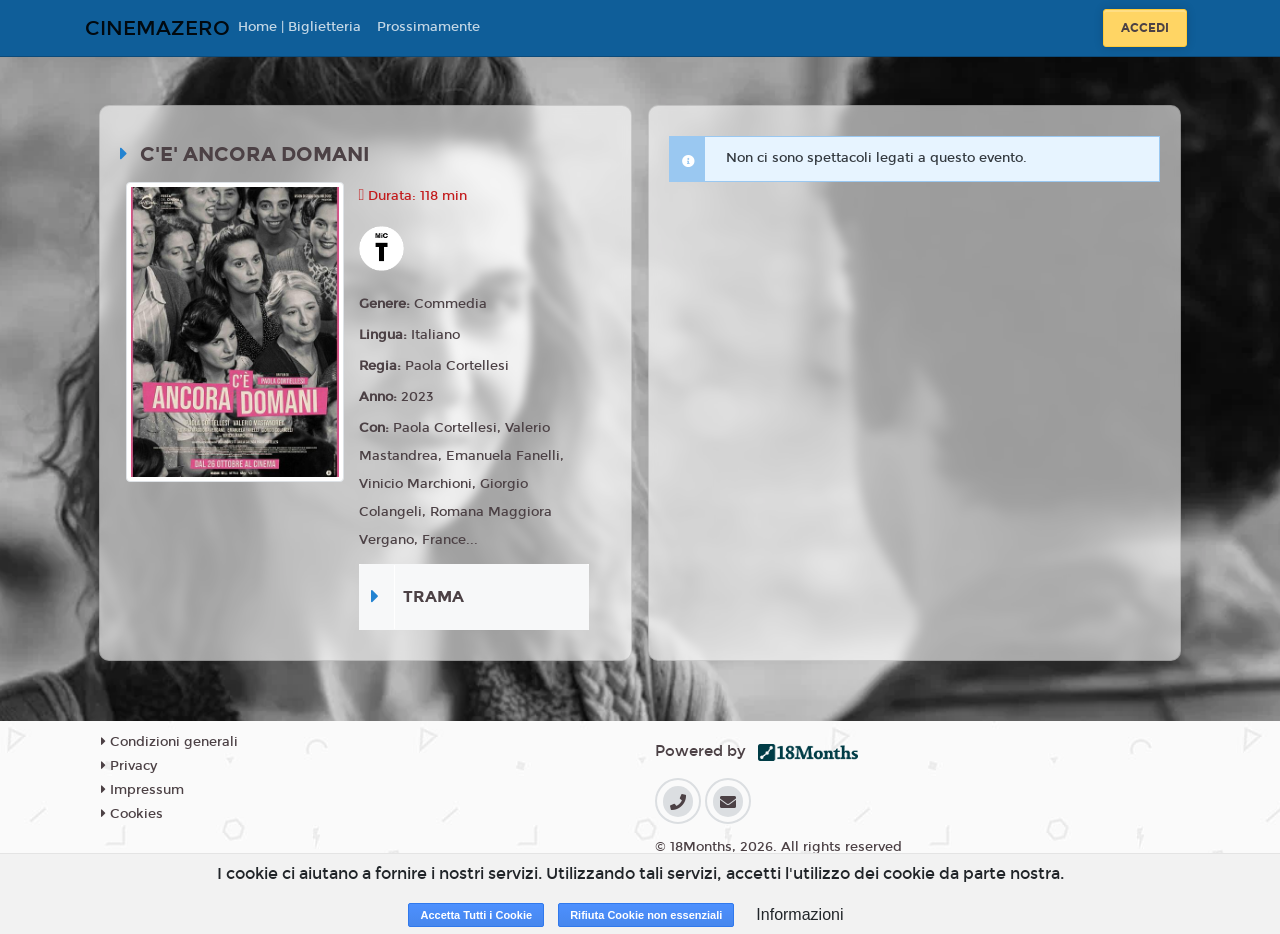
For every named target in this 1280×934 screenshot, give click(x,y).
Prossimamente (428, 27)
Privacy (129, 766)
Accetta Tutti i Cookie (476, 915)
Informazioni (799, 914)
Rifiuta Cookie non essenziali (646, 915)
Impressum (142, 790)
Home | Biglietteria (299, 27)
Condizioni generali (169, 742)
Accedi (1145, 28)
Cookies (132, 814)
